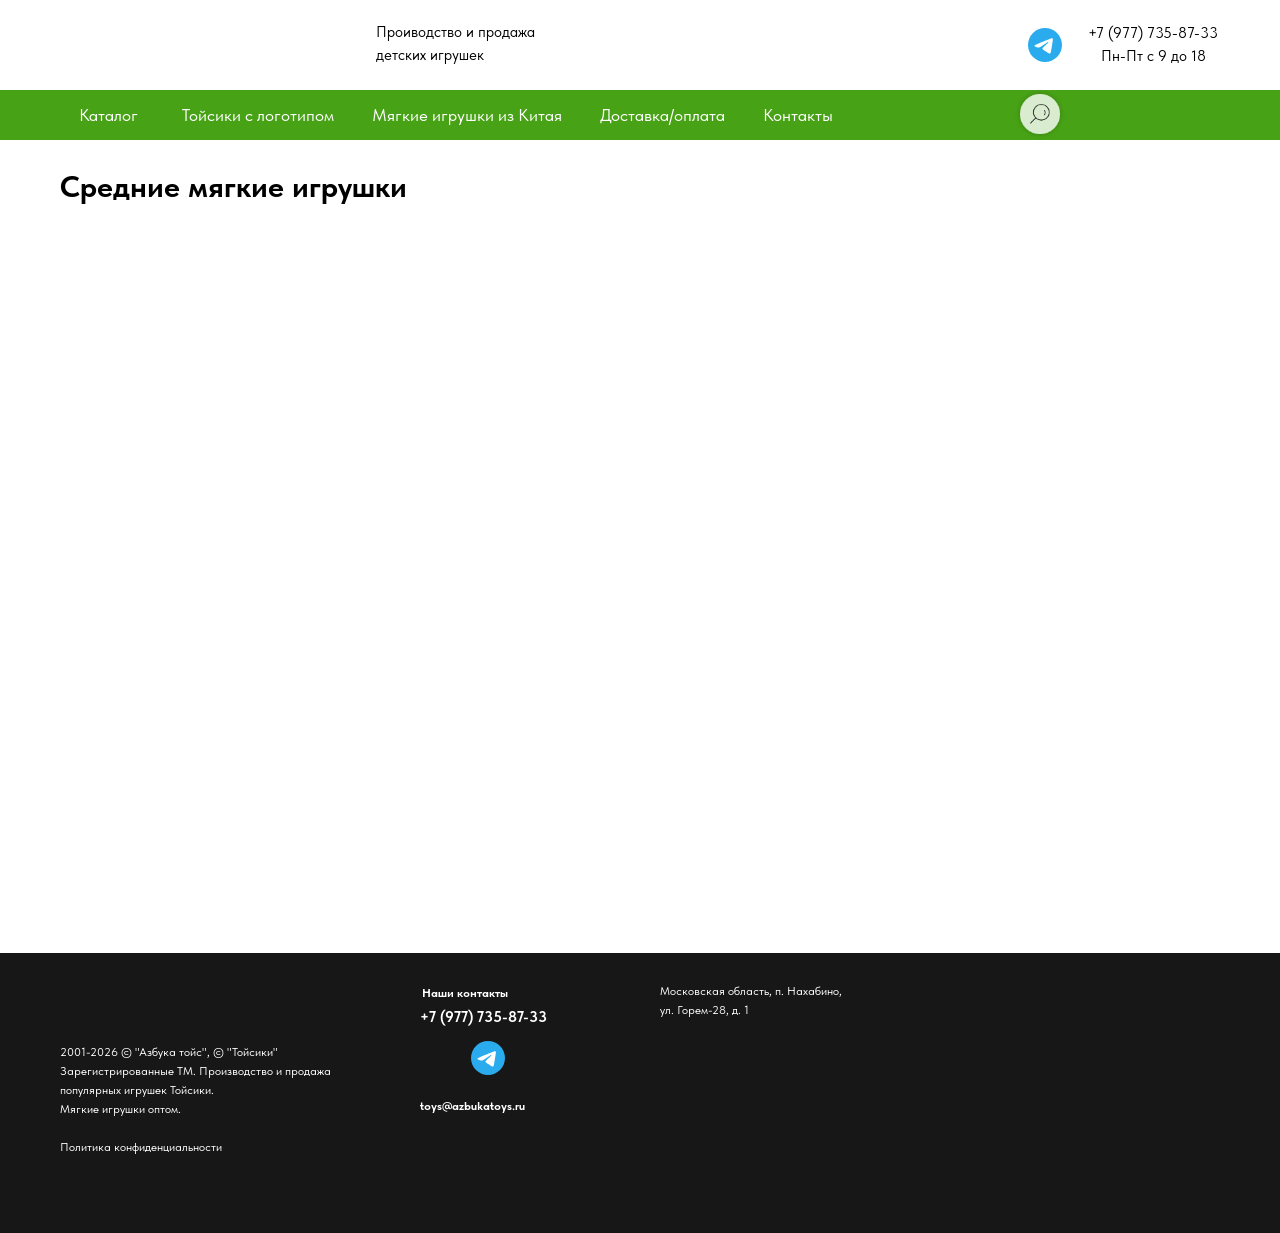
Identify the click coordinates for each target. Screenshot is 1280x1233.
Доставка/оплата (662, 115)
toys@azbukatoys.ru (472, 1106)
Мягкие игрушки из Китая (467, 115)
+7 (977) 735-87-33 (483, 1017)
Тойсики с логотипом (258, 115)
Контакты (798, 115)
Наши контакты (465, 993)
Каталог (108, 115)
